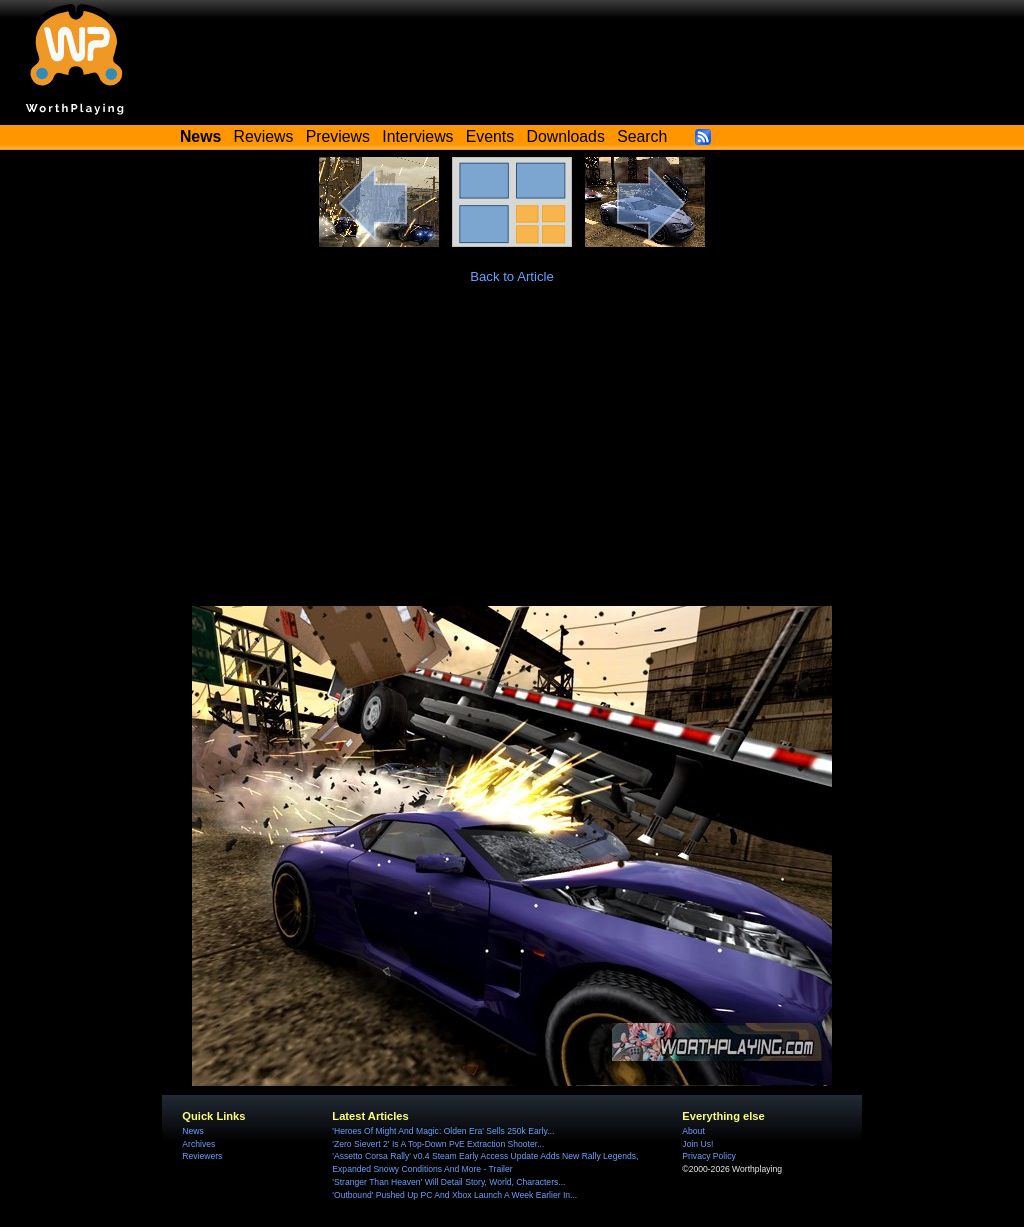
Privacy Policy (708, 1156)
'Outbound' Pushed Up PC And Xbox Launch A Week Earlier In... (454, 1195)
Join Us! (697, 1144)
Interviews (417, 136)
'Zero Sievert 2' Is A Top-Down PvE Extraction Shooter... (438, 1144)
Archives (198, 1144)
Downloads (566, 136)
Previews (338, 136)
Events (490, 136)
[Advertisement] (512, 456)
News (192, 1131)
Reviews (264, 136)
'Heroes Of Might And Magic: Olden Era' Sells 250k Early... (443, 1131)
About (693, 1131)
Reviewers (202, 1156)
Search (642, 136)
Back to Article (512, 276)
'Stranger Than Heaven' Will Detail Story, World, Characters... (448, 1182)
